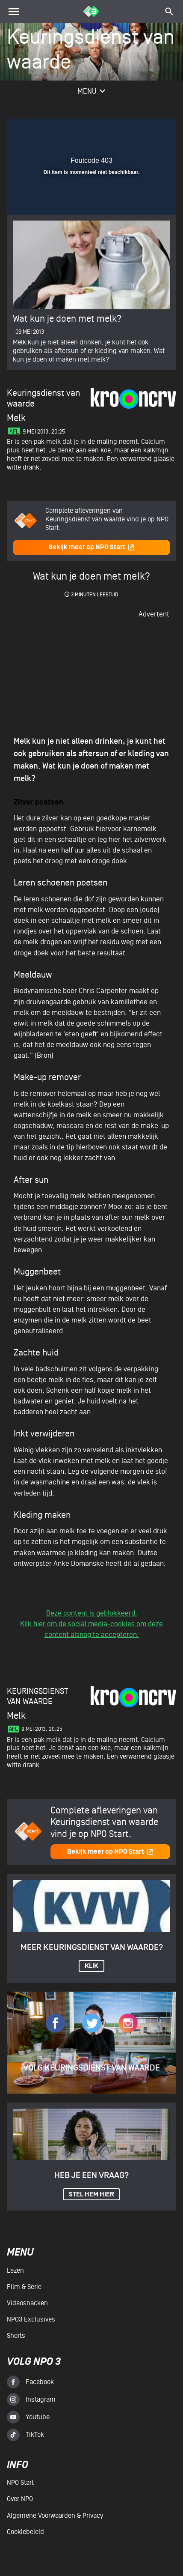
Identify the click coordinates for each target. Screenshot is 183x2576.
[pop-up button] (130, 131)
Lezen (15, 2270)
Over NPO (20, 2499)
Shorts (16, 2336)
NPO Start (20, 2482)
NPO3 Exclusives (31, 2319)
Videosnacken (27, 2303)
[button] (147, 131)
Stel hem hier (91, 2194)
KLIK (91, 1966)
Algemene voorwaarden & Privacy (55, 2515)
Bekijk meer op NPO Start (91, 547)
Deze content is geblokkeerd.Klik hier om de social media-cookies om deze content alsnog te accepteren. (91, 1624)
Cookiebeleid (25, 2532)
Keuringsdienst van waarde (37, 1696)
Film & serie (24, 2287)
